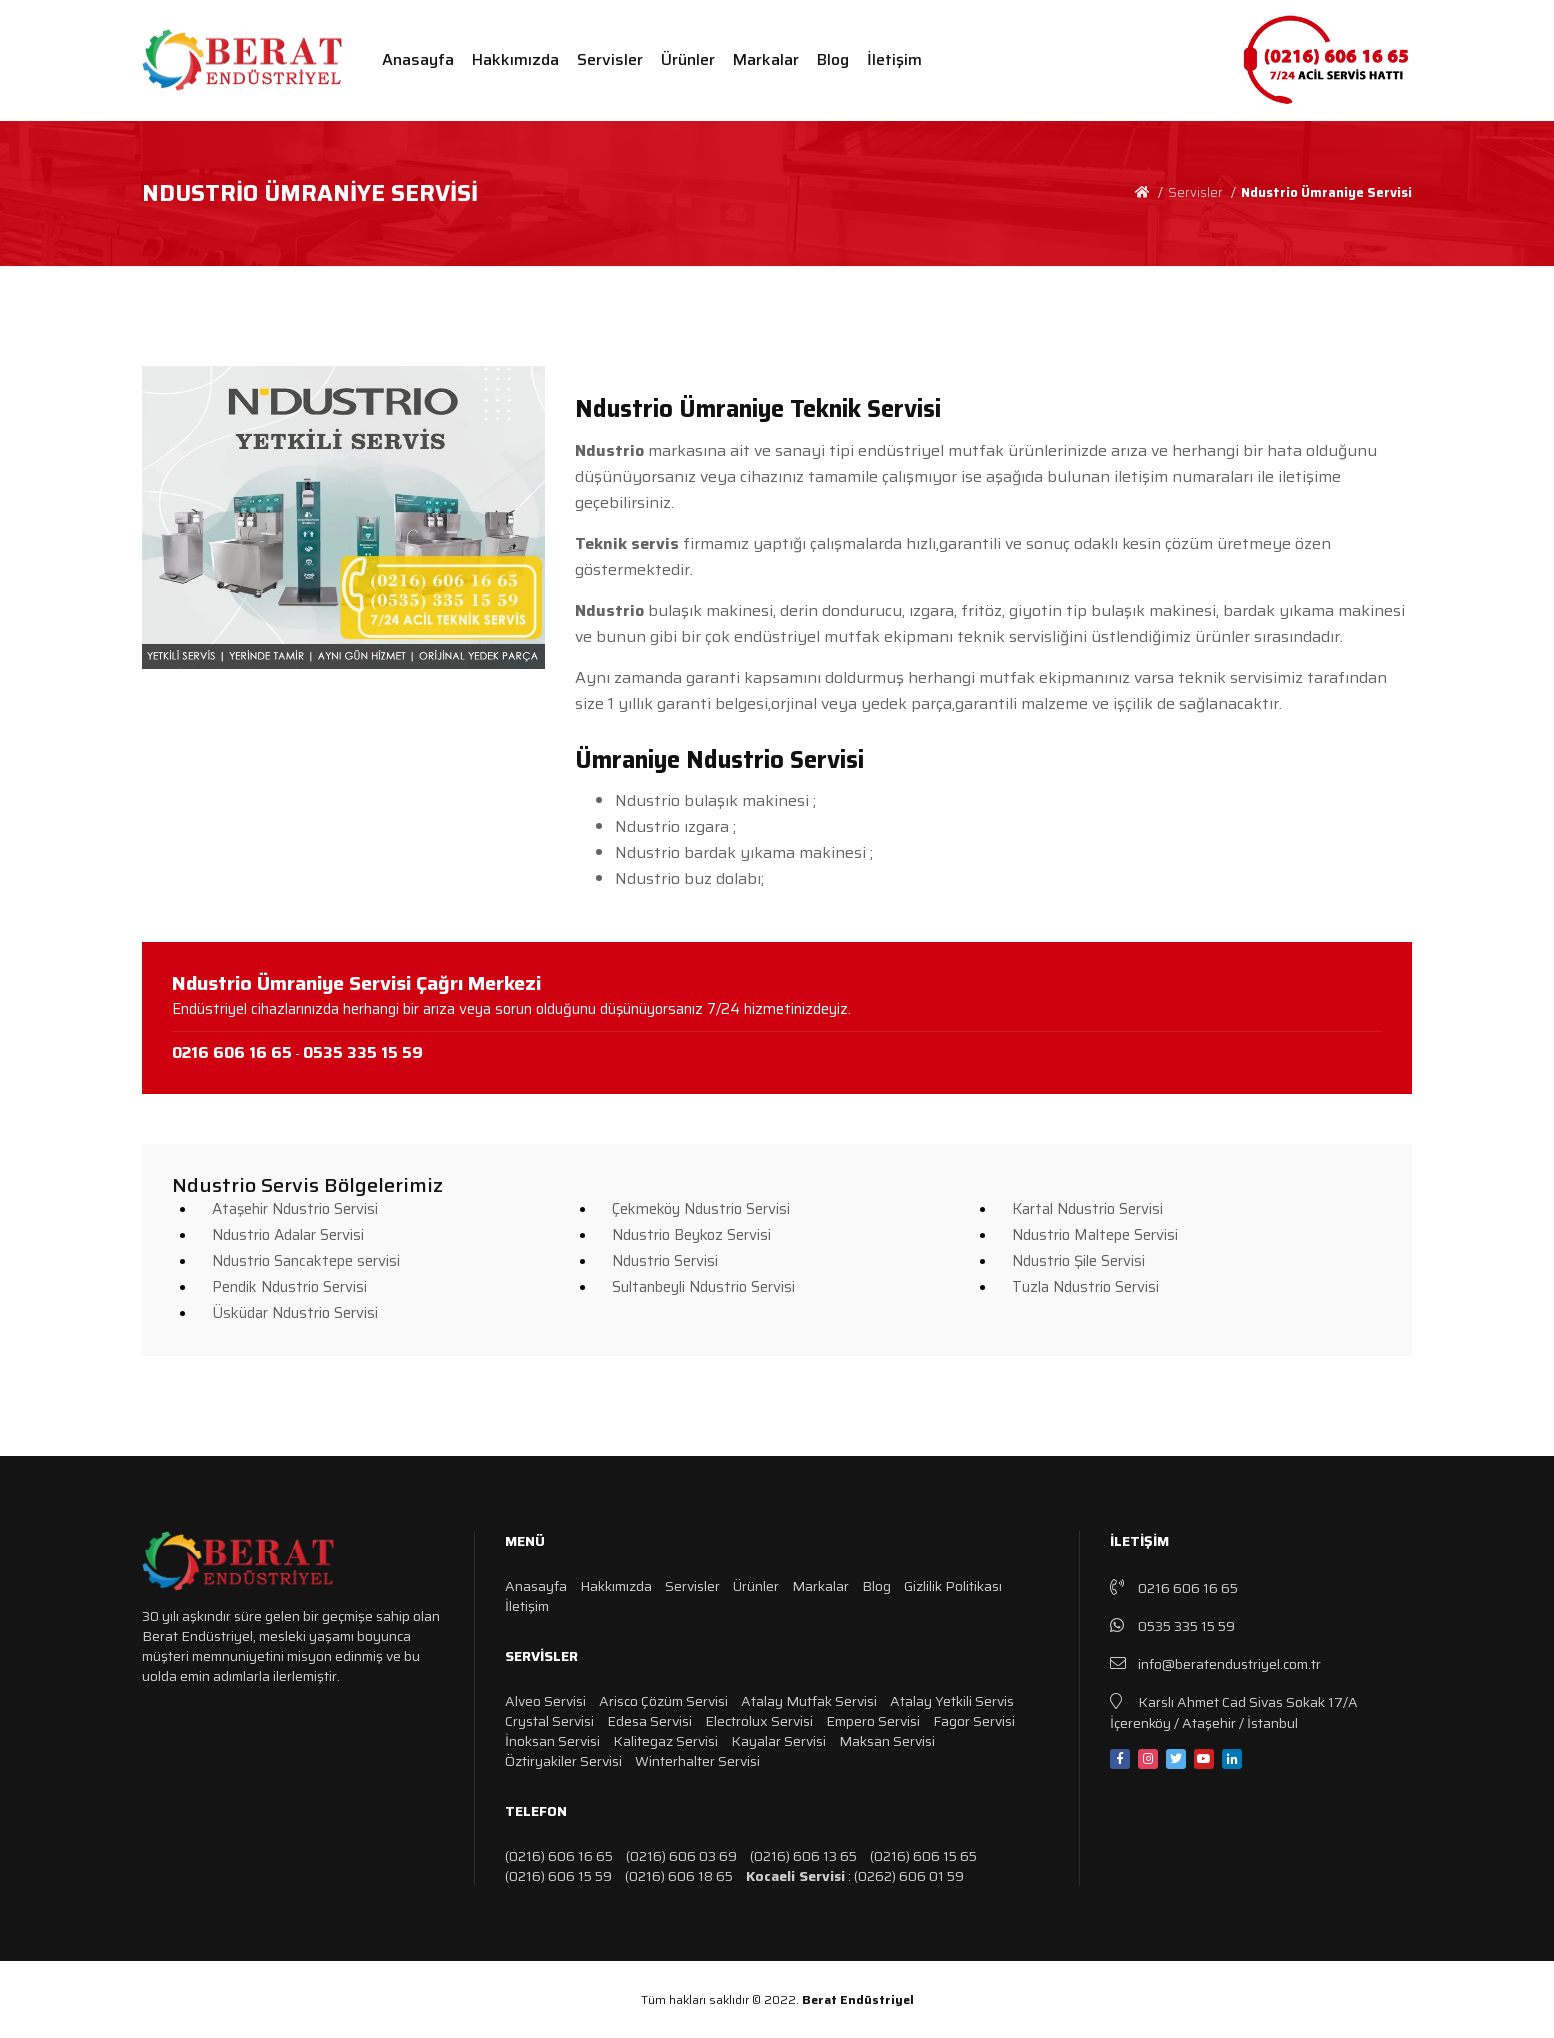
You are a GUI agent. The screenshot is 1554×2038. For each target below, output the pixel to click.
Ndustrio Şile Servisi (1078, 1261)
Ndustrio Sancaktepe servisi (306, 1261)
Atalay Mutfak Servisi (809, 1701)
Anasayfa (418, 59)
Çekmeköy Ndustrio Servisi (701, 1209)
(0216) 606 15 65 (923, 1856)
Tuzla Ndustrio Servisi (1085, 1287)
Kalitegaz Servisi (665, 1741)
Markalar (766, 59)
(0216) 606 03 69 (681, 1856)
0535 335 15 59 (1172, 1625)
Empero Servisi (873, 1721)
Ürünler (688, 59)
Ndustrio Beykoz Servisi (691, 1235)
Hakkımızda (515, 59)
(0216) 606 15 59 (558, 1876)
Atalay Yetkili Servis (952, 1701)
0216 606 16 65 (1174, 1587)
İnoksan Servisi (552, 1741)
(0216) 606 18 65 (679, 1876)
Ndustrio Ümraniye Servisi (1326, 192)
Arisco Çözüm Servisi (663, 1701)
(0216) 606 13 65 (803, 1856)
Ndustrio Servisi (665, 1261)
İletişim (894, 59)
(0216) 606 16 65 (559, 1856)
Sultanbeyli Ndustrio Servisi (703, 1287)
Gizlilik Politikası (953, 1586)
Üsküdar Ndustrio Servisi (295, 1313)
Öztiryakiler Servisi (563, 1761)
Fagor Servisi (974, 1721)
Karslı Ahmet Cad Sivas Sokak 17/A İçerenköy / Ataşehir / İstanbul (1234, 1711)
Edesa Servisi (649, 1721)
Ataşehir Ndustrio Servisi (295, 1209)
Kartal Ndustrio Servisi (1087, 1209)
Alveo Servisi (545, 1701)
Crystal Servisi (549, 1721)
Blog (833, 59)
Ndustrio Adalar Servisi (288, 1235)
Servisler (610, 59)
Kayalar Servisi (778, 1741)
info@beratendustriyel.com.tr (1215, 1663)
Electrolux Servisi (759, 1721)
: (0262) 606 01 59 (855, 1876)
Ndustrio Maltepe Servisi (1095, 1235)
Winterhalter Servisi (697, 1761)
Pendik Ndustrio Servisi (289, 1287)
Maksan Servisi (887, 1741)
